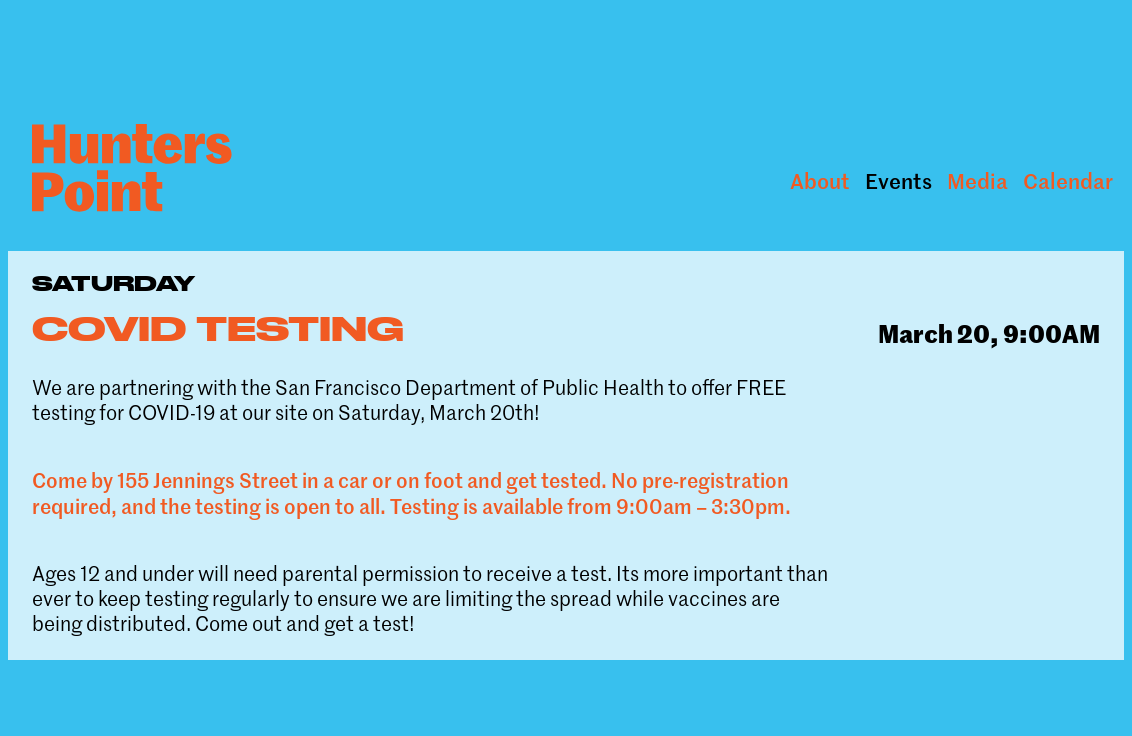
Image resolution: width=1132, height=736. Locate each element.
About (820, 180)
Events (898, 180)
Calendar (1068, 180)
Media (977, 180)
